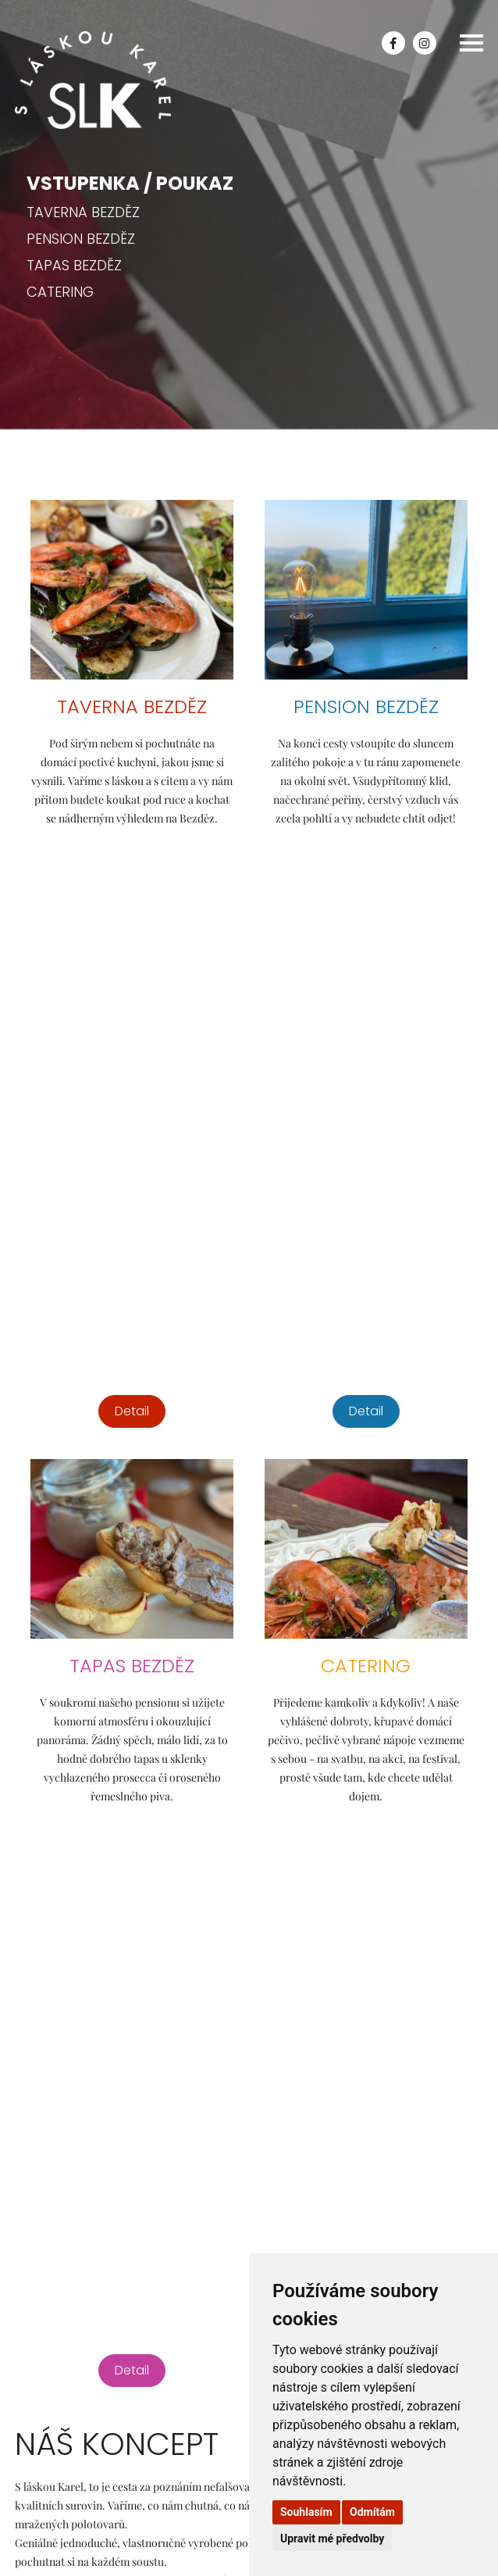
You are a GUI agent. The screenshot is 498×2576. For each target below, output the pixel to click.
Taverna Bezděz (83, 212)
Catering (60, 291)
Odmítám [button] (372, 2512)
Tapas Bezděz (74, 265)
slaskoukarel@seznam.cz (76, 2042)
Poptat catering (79, 2095)
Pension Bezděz (81, 238)
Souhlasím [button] (306, 2512)
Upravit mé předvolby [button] (332, 2538)
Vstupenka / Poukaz (130, 183)
